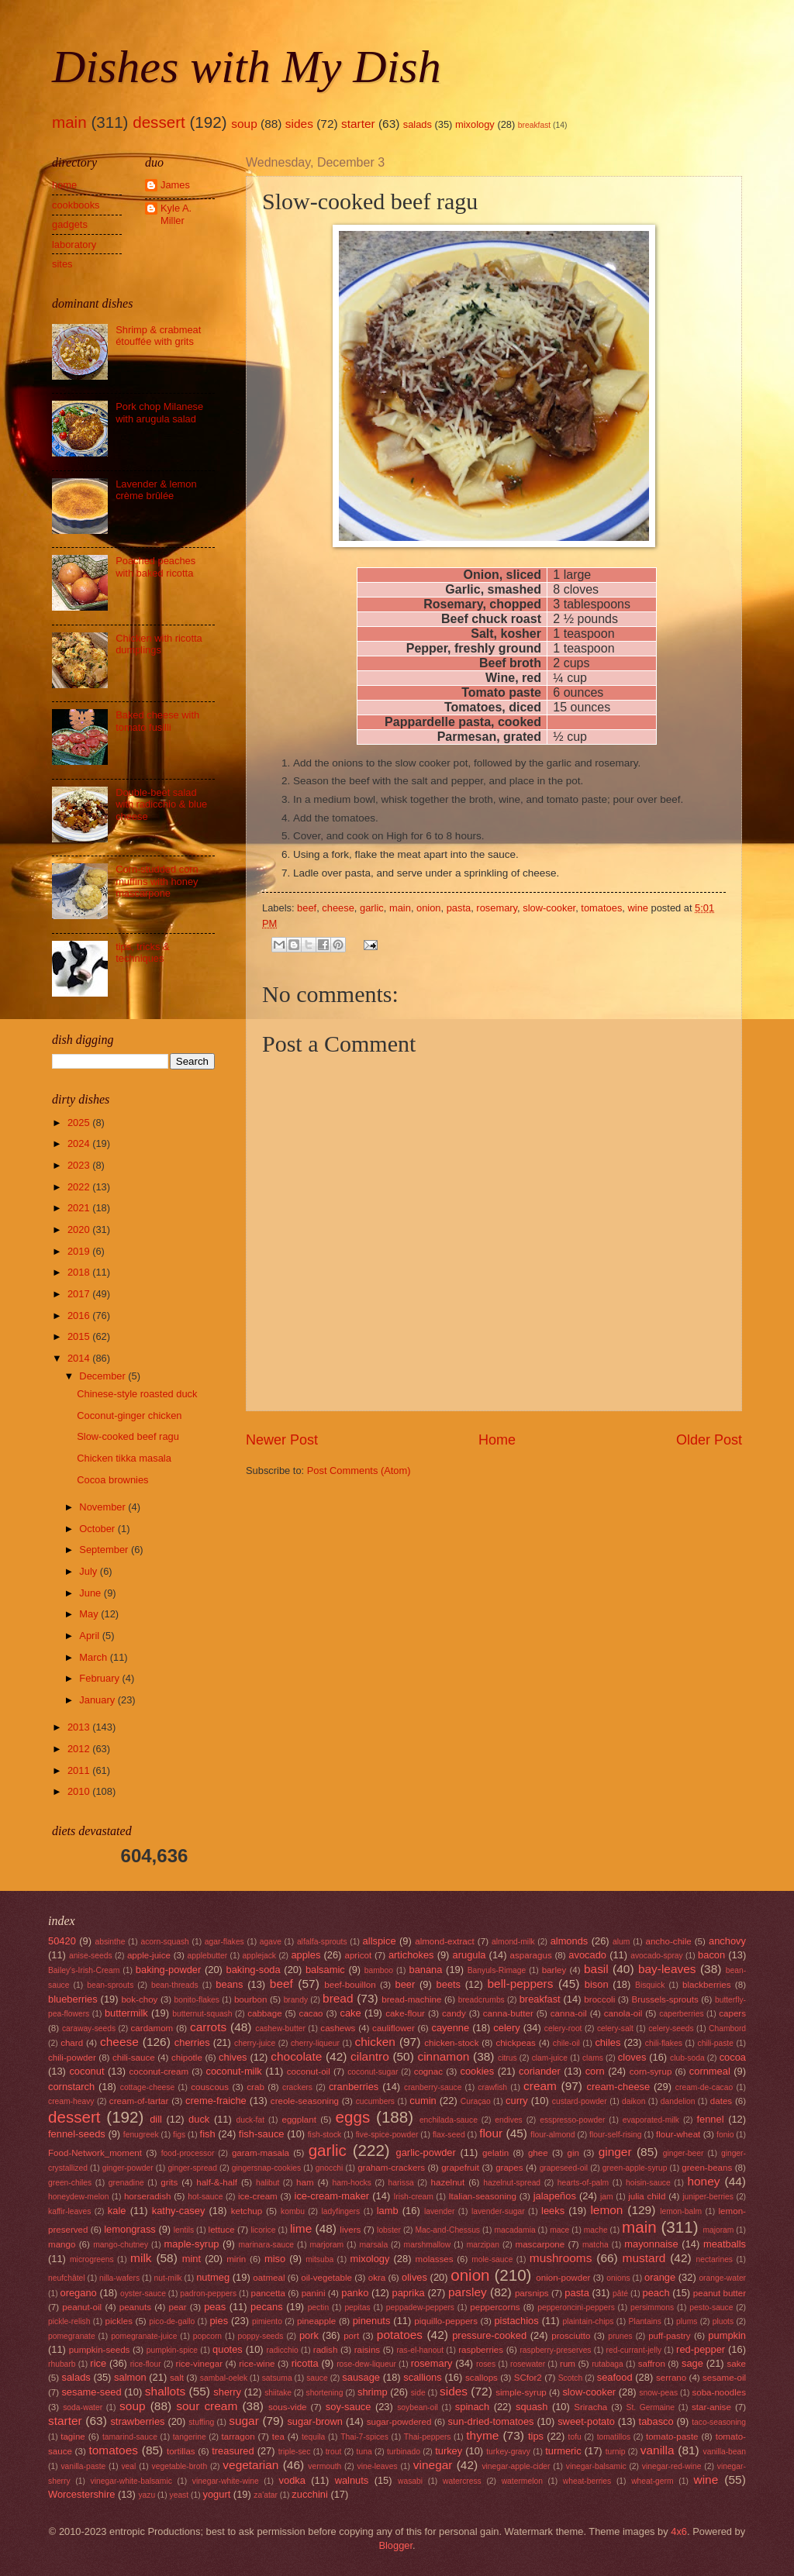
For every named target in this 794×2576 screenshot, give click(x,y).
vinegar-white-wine (225, 2481)
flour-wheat (678, 2134)
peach (656, 2293)
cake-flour (405, 2013)
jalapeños (554, 2196)
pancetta (268, 2293)
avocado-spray (656, 1955)
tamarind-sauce (129, 2437)
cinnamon (443, 2056)
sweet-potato (586, 2421)
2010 (79, 1791)
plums (686, 2321)
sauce (316, 2378)
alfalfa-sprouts (322, 1941)
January (98, 1700)
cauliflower (393, 2028)
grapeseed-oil (564, 2168)
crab (255, 2087)
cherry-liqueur (315, 2043)
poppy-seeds (261, 2336)
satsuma (277, 2378)
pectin (318, 2307)
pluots (723, 2321)
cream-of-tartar (139, 2101)
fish (208, 2134)
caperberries (681, 2013)
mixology (475, 124)
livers (350, 2229)
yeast (179, 2495)
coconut (86, 2071)
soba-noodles (719, 2392)
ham (305, 2182)
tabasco (656, 2421)
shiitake (278, 2392)
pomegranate (71, 2336)
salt (177, 2377)
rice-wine (256, 2363)
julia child (646, 2196)
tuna (364, 2451)
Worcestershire (81, 2494)
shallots (165, 2391)
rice (98, 2363)
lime (301, 2228)
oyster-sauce (143, 2293)
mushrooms (561, 2257)
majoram (718, 2230)
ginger (615, 2151)
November (103, 1507)
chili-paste (716, 2043)
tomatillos (614, 2437)
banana (425, 1969)
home (64, 185)
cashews (337, 2028)
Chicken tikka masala (124, 1458)
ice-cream (258, 2196)
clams (592, 2058)
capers (732, 2013)
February (100, 1678)
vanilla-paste (82, 2466)
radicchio (283, 2350)
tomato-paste (672, 2436)
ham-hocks (352, 2182)
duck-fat (250, 2120)
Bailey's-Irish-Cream (83, 1970)
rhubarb (62, 2364)
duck (198, 2119)
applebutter (208, 1955)
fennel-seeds (76, 2134)
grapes (509, 2167)
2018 (79, 1272)
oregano (78, 2293)
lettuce (222, 2229)
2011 (79, 1770)
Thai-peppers (427, 2437)
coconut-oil (308, 2071)
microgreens (92, 2259)
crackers (297, 2087)
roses (485, 2364)
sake (736, 2363)
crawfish (492, 2087)
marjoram (326, 2244)
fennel (709, 2119)
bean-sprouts (110, 1985)
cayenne (450, 2028)
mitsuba (319, 2259)
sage (692, 2363)
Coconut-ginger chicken (129, 1415)
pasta (459, 908)
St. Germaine (651, 2407)
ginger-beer (683, 2153)
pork (309, 2335)
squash (532, 2406)
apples (305, 1955)
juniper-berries (708, 2196)
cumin (422, 2100)
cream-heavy (71, 2101)
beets (449, 1984)
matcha (595, 2244)
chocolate (296, 2056)
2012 (79, 1749)
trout (334, 2451)
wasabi (410, 2481)
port (351, 2335)
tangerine (189, 2437)
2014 (79, 1358)
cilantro (369, 2056)
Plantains (645, 2321)
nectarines (715, 2259)
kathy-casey (178, 2210)
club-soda (687, 2058)
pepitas (357, 2307)
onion (428, 908)
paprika (408, 2293)
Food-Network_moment (95, 2153)
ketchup (247, 2211)
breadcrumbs (481, 2000)
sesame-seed (91, 2392)
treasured (233, 2451)
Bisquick (650, 1985)
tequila (313, 2437)
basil (596, 1968)
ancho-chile (668, 1941)
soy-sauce (348, 2406)
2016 (79, 1315)
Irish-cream (413, 2196)
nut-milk (168, 2278)
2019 (79, 1251)
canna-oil (569, 2013)
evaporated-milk (651, 2120)
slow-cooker (549, 908)
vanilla (657, 2450)
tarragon (237, 2436)
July (89, 1571)
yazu (146, 2495)
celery (506, 2028)
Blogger (395, 2545)
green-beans (707, 2167)
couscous (210, 2087)
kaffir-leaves (69, 2211)
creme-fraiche (216, 2100)
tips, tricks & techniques (142, 952)
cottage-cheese (147, 2087)
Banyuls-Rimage (497, 1970)
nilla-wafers (119, 2278)
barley (554, 1970)
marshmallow (427, 2244)
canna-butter (508, 2013)
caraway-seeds (89, 2028)
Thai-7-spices (364, 2437)
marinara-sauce (267, 2244)
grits (169, 2182)
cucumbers (375, 2101)
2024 (79, 1143)
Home (497, 1440)
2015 (79, 1336)
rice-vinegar (199, 2363)
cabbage (264, 2013)
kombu (293, 2211)
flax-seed (449, 2134)
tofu (575, 2437)
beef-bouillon (349, 1984)
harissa (401, 2182)
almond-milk (513, 1941)
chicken (375, 2041)
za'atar (266, 2495)
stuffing (201, 2422)
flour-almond (552, 2134)
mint (191, 2258)
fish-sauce (262, 2134)
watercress (462, 2481)
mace (559, 2230)
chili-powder (72, 2057)
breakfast (534, 125)
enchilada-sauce (448, 2120)
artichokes (411, 1955)
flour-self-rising (615, 2134)
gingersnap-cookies (266, 2168)
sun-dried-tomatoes (491, 2421)
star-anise (711, 2407)
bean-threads (174, 1985)
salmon (130, 2377)
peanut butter (719, 2293)
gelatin (495, 2153)
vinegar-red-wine (672, 2466)
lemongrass (130, 2229)
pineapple (316, 2321)
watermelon (522, 2481)
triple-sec (294, 2451)
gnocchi (329, 2168)
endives (509, 2120)
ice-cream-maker (332, 2196)
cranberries (353, 2086)
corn (595, 2071)
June (91, 1593)
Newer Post (282, 1440)
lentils (184, 2230)
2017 (79, 1294)
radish (325, 2349)
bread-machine (411, 1999)
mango (61, 2244)
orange (659, 2277)
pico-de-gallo (172, 2321)
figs (179, 2134)
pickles (119, 2321)
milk (140, 2257)
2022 (79, 1187)
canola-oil (623, 2013)
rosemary (496, 908)
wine (637, 908)
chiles (607, 2042)
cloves (632, 2057)
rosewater (527, 2364)
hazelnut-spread (511, 2182)
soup (244, 123)
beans (229, 1984)
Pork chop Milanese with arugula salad (159, 412)
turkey (448, 2451)
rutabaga (607, 2364)
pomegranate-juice (144, 2336)
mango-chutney (120, 2244)
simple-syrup (521, 2392)
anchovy (727, 1941)
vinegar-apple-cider (516, 2466)
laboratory (74, 244)
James (175, 185)
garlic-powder (426, 2152)
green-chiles (69, 2182)
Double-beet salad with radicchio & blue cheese (161, 804)
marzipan (483, 2244)
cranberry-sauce (432, 2087)
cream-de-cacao (704, 2087)
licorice (262, 2230)
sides (299, 123)
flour (490, 2133)
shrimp (372, 2392)
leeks (552, 2210)
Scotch (570, 2378)
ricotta (305, 2363)
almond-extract (445, 1941)
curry (517, 2100)
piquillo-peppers (446, 2321)
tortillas (181, 2451)
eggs (353, 2117)
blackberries (706, 1984)
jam (606, 2196)
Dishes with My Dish (246, 66)
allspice (379, 1941)
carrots (208, 2027)
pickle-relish (69, 2321)
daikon (633, 2101)
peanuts (135, 2307)
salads (417, 124)
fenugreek (141, 2134)
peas (215, 2307)
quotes (227, 2349)
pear (177, 2307)
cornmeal (709, 2071)
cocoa (733, 2057)
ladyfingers (340, 2211)
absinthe (110, 1941)
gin (572, 2153)
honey (703, 2181)
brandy (296, 2000)
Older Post (709, 1440)
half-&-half (216, 2182)
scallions (422, 2377)
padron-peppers (208, 2293)
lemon (606, 2209)
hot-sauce (205, 2196)
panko (354, 2293)
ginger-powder (128, 2168)
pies (218, 2320)
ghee (538, 2153)
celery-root (563, 2028)
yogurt (216, 2494)
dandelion (678, 2101)
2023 (79, 1165)
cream (540, 2085)
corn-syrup (651, 2071)
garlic (372, 908)
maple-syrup (191, 2244)
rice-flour (145, 2364)
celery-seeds (670, 2028)
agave (270, 1941)
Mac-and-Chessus (447, 2230)
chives (233, 2057)
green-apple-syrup (635, 2168)
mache (596, 2230)
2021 (79, 1208)
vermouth (324, 2466)
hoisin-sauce (648, 2182)
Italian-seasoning (482, 2196)
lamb (388, 2210)
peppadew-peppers (420, 2307)
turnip (616, 2451)
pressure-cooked (489, 2335)
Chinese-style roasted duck (137, 1394)
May (90, 1614)
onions (618, 2278)
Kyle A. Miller (176, 214)
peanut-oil (82, 2307)
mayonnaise (651, 2244)
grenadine (126, 2182)
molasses (435, 2259)
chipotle (186, 2057)
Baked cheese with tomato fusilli (157, 720)
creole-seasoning (305, 2101)
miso (274, 2258)
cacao (311, 2013)
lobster (389, 2230)
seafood (615, 2377)
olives (414, 2277)
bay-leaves (667, 1968)
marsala (373, 2244)
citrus (507, 2058)
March (94, 1657)
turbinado (403, 2451)
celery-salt (615, 2028)
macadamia (514, 2230)
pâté (620, 2293)
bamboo (378, 1970)
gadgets (70, 224)
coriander (540, 2071)
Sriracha (590, 2407)
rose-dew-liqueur (366, 2364)
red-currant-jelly (634, 2350)
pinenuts (372, 2320)
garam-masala (260, 2153)
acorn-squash (164, 1941)
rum (567, 2363)
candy (454, 2013)
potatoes (400, 2334)
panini (314, 2293)
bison (597, 1984)
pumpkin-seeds (99, 2349)
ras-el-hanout (420, 2350)
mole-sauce (492, 2259)
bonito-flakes (196, 2000)
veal (128, 2466)
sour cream (206, 2405)
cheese (338, 908)
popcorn (207, 2336)
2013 (79, 1727)
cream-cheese (619, 2086)
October (98, 1528)
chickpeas (515, 2042)
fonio (725, 2134)
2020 (79, 1229)
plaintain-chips (588, 2321)
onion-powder (563, 2277)
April (90, 1635)
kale (117, 2210)
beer (405, 1984)
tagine (72, 2436)
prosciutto (570, 2335)
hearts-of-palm (583, 2182)
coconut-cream (158, 2071)
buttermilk (126, 2013)
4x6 (679, 2531)
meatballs (724, 2244)
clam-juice (550, 2058)
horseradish (147, 2196)
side (418, 2392)
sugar (244, 2420)
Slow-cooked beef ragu (128, 1436)
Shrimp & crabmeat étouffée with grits (158, 335)
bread (338, 1998)
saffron (651, 2363)
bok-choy (139, 1999)
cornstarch (71, 2086)
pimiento (267, 2321)
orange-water (722, 2278)
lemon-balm (681, 2211)
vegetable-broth (180, 2466)
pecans (266, 2307)
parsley (467, 2292)
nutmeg (213, 2277)
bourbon (251, 1999)
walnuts (352, 2480)
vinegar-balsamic (596, 2466)
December (103, 1376)
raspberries (480, 2349)
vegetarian (250, 2464)
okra (377, 2277)
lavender (439, 2211)
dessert (159, 122)
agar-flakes (224, 1941)
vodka (292, 2480)
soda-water (82, 2407)
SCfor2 (528, 2377)
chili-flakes (663, 2043)
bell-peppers (520, 1983)
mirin (236, 2259)
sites (62, 264)
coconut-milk (234, 2071)
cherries (192, 2042)
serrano (671, 2377)
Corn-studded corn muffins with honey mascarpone (157, 881)
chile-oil (566, 2043)
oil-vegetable (326, 2277)
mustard (644, 2257)
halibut (267, 2182)
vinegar (433, 2464)
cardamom (152, 2028)
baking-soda (253, 1969)
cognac (428, 2071)
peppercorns (495, 2307)
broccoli (599, 1999)
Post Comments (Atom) (359, 1470)
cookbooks (76, 205)
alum (621, 1941)
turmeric (563, 2451)
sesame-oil (724, 2377)
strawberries (137, 2421)
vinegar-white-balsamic (131, 2481)
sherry (227, 2392)
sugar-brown (315, 2421)
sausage (361, 2377)
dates (721, 2101)
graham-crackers (391, 2167)
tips (536, 2436)
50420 (62, 1941)
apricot (357, 1955)
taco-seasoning (719, 2422)
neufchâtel (66, 2278)
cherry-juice (254, 2043)
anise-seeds (90, 1955)
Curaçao (476, 2101)
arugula (469, 1955)
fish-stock (325, 2134)
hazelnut (448, 2182)
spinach (472, 2406)
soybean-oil (417, 2407)
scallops (481, 2377)
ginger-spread (192, 2168)
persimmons (652, 2307)
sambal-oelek (223, 2378)
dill (156, 2119)
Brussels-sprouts (664, 1999)
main (69, 122)
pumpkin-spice (172, 2350)
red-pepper (700, 2349)
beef (306, 908)
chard (71, 2042)
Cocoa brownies (112, 1480)
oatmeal (269, 2277)
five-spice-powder (387, 2134)
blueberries (73, 1999)
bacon (711, 1955)
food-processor (188, 2153)
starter (358, 123)
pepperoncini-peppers (576, 2307)
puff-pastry (669, 2335)
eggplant (298, 2119)
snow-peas (658, 2392)
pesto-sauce (711, 2307)
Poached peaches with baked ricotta (155, 566)
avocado (587, 1955)
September (105, 1549)
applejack (259, 1955)
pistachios (516, 2320)
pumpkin (727, 2335)
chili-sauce (133, 2057)
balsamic (325, 1969)
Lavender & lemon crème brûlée (156, 489)
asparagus (531, 1955)
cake (350, 2013)
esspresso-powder (572, 2120)
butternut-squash (202, 2013)
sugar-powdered (399, 2421)
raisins (367, 2349)
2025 (79, 1122)
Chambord (727, 2028)
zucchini (310, 2494)
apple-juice (149, 1955)
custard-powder (579, 2101)
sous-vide (287, 2407)
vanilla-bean (725, 2451)
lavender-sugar (498, 2211)
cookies (477, 2071)
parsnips (532, 2293)
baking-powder (168, 1969)
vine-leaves (377, 2466)
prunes (620, 2336)
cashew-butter (280, 2028)
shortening (324, 2392)
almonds (570, 1941)
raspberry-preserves (555, 2350)
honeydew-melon (78, 2196)
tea (278, 2436)
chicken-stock (451, 2042)
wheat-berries (587, 2481)
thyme (482, 2435)
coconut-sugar (372, 2072)
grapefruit (460, 2167)
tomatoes (601, 908)
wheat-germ (652, 2481)
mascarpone (540, 2244)
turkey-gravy (508, 2451)
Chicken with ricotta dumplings (159, 644)
